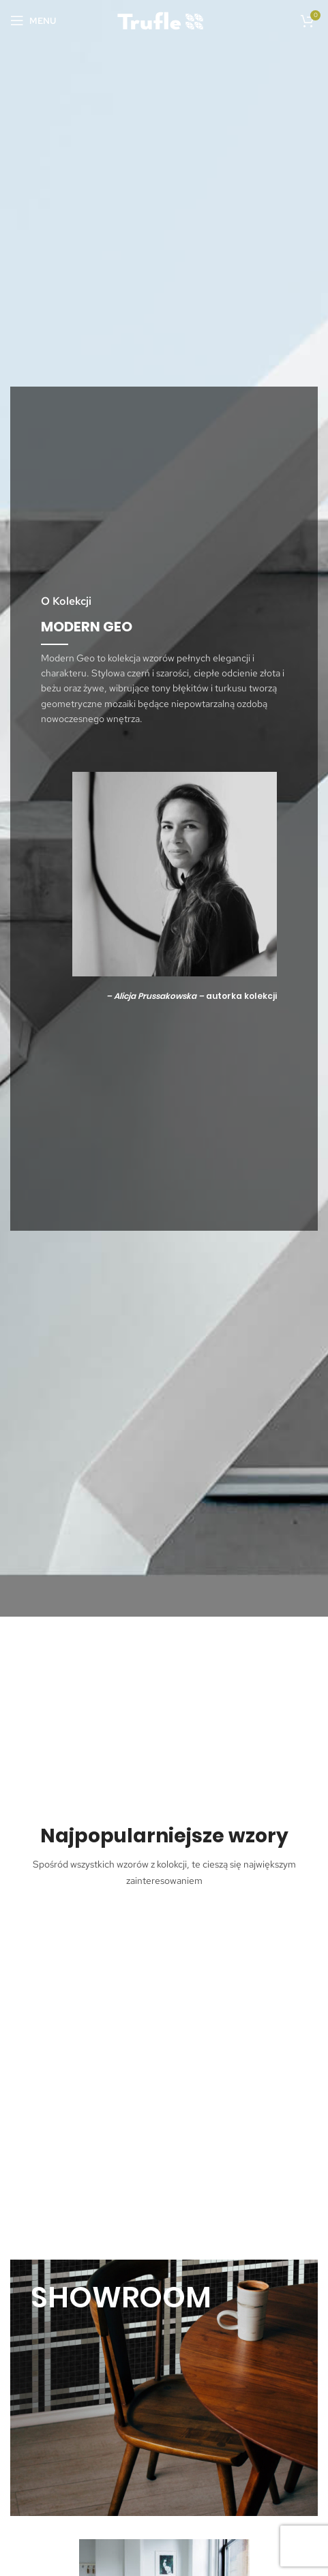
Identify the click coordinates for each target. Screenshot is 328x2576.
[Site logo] (164, 19)
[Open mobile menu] (33, 20)
